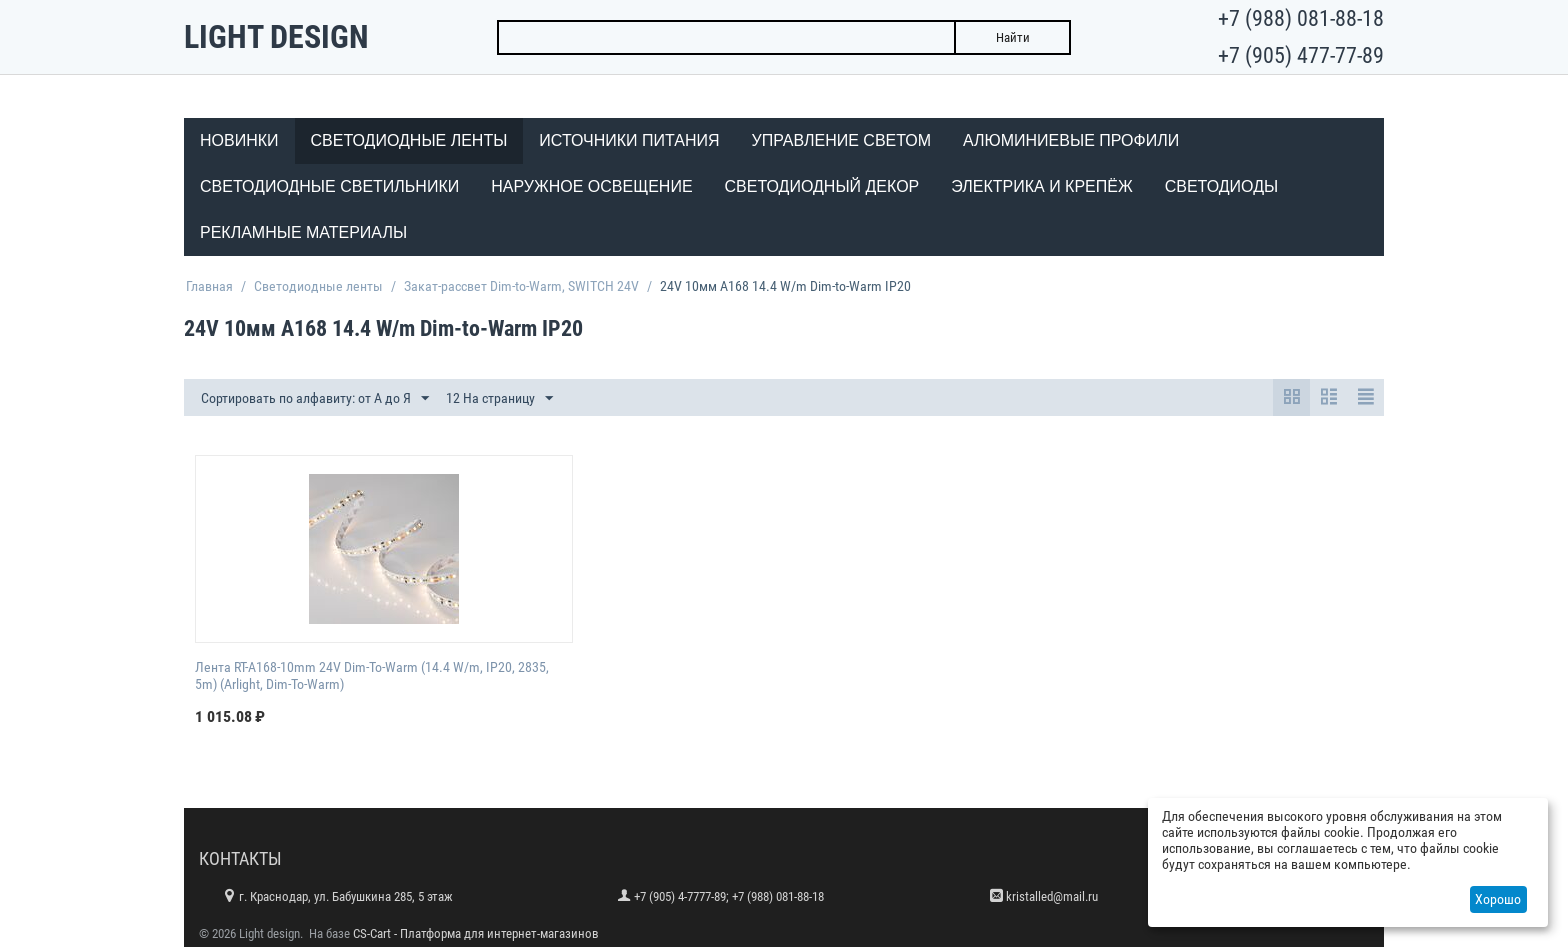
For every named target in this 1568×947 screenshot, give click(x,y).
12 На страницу (499, 399)
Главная (209, 286)
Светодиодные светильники (329, 186)
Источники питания (629, 140)
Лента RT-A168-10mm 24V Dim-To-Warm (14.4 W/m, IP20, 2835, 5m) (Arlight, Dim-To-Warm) (372, 675)
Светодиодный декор (822, 186)
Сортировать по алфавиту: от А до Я (315, 399)
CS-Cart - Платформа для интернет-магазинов (476, 933)
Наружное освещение (591, 186)
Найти (1013, 37)
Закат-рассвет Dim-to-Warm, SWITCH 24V (521, 286)
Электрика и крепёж (1041, 186)
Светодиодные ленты (409, 140)
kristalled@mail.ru (1052, 896)
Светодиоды (1221, 186)
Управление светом (842, 140)
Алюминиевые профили (1071, 140)
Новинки (239, 140)
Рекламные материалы (303, 232)
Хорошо (1498, 899)
